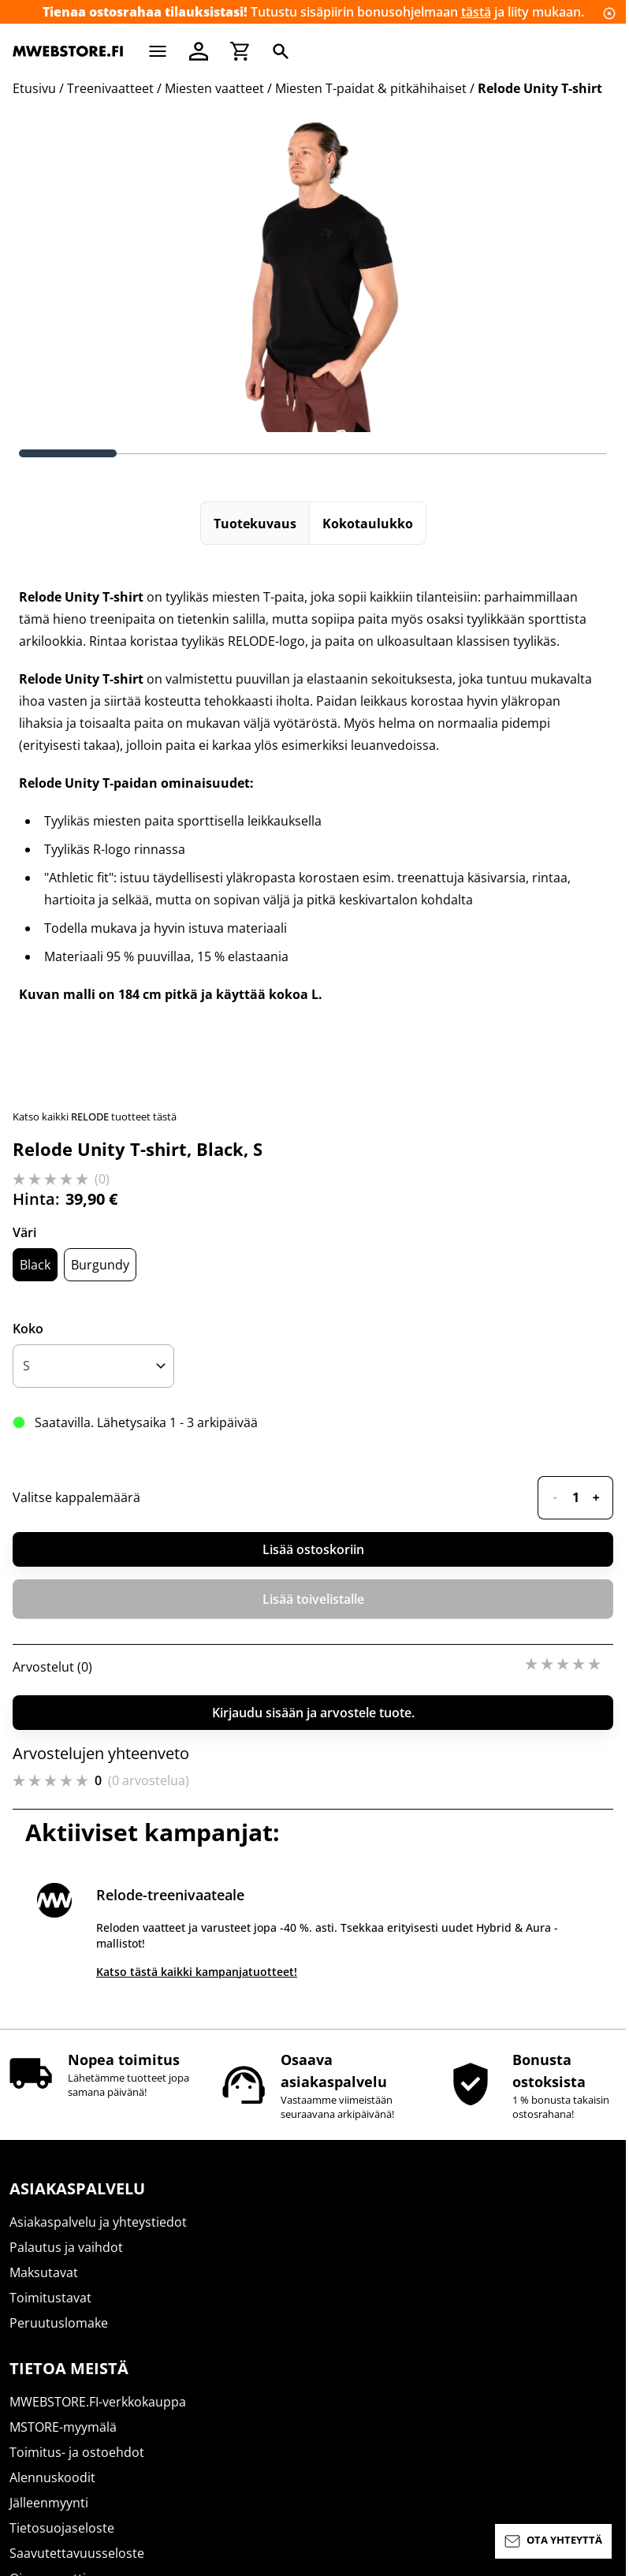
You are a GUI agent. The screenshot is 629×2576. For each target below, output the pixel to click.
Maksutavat (43, 2272)
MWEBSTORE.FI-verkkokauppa (97, 2401)
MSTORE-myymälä (63, 2427)
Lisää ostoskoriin (313, 1549)
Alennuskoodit (52, 2477)
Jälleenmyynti (48, 2502)
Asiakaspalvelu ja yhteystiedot (98, 2222)
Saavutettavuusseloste (76, 2553)
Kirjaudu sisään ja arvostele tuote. (313, 1712)
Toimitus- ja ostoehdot (76, 2452)
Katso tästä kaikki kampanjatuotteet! (196, 1971)
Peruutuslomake (58, 2323)
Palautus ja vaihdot (66, 2247)
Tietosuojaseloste (61, 2528)
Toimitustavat (50, 2297)
